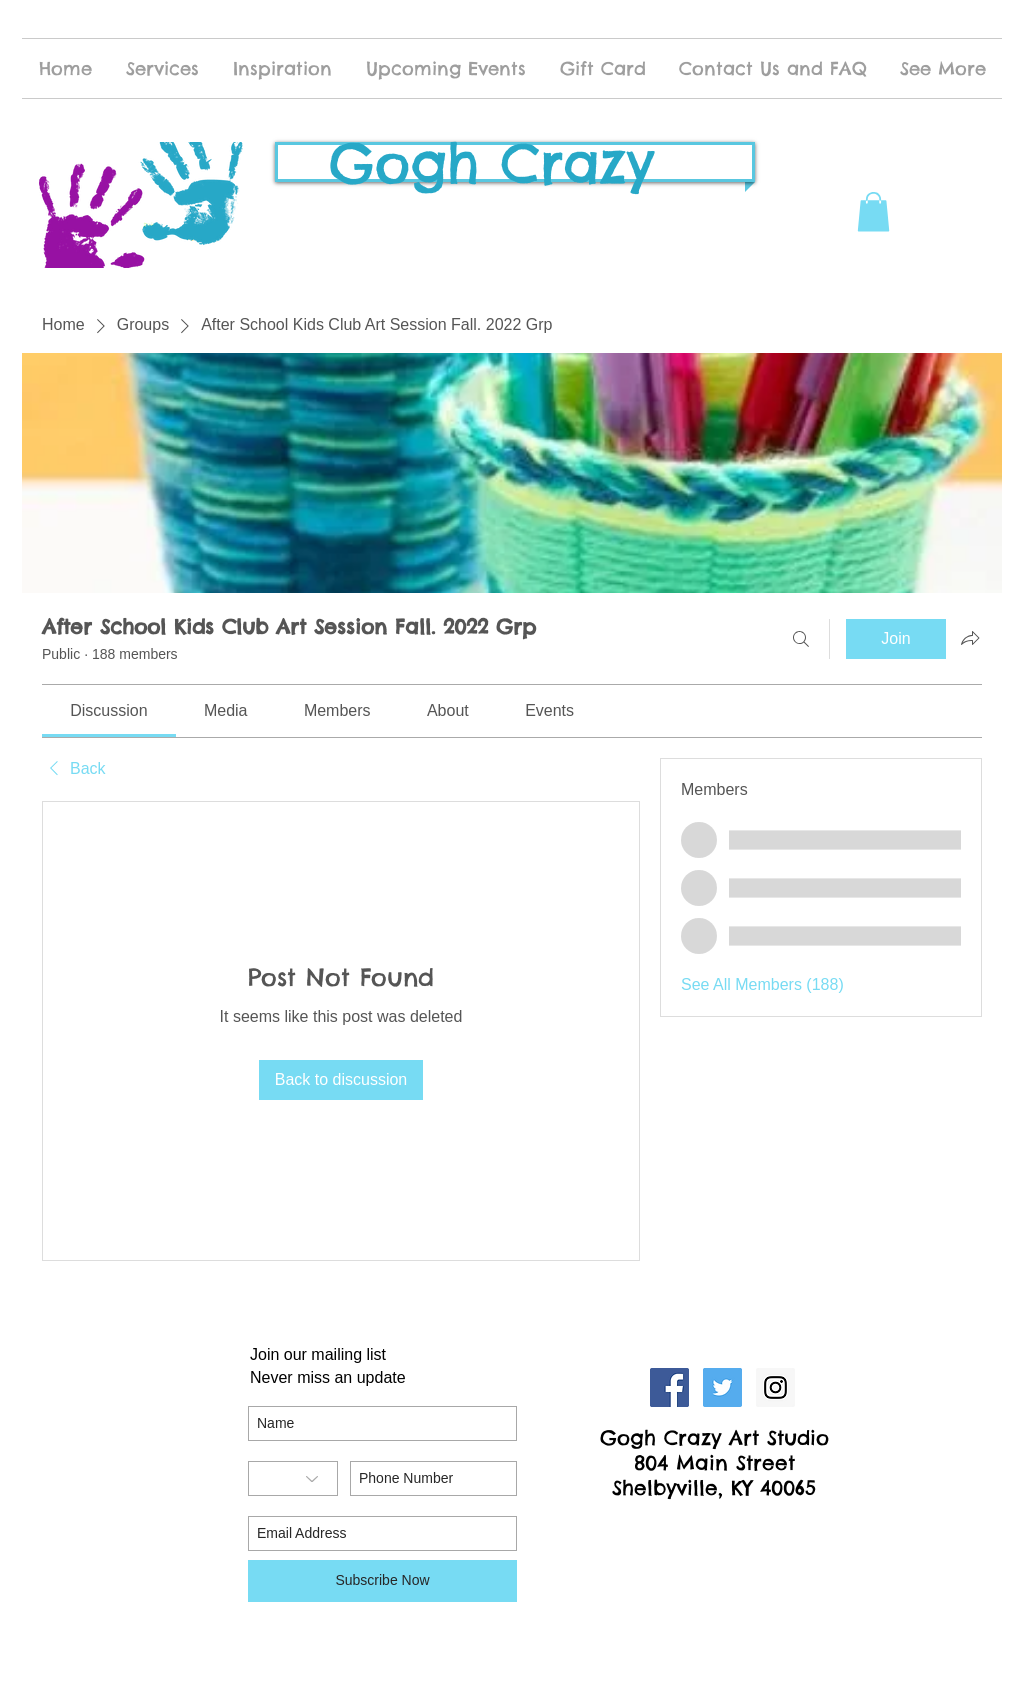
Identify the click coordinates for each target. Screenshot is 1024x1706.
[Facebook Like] (715, 1530)
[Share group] (970, 638)
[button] (873, 211)
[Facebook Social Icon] (669, 1387)
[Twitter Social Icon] (722, 1387)
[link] (108, 710)
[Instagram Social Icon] (775, 1387)
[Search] (801, 639)
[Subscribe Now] (382, 1581)
